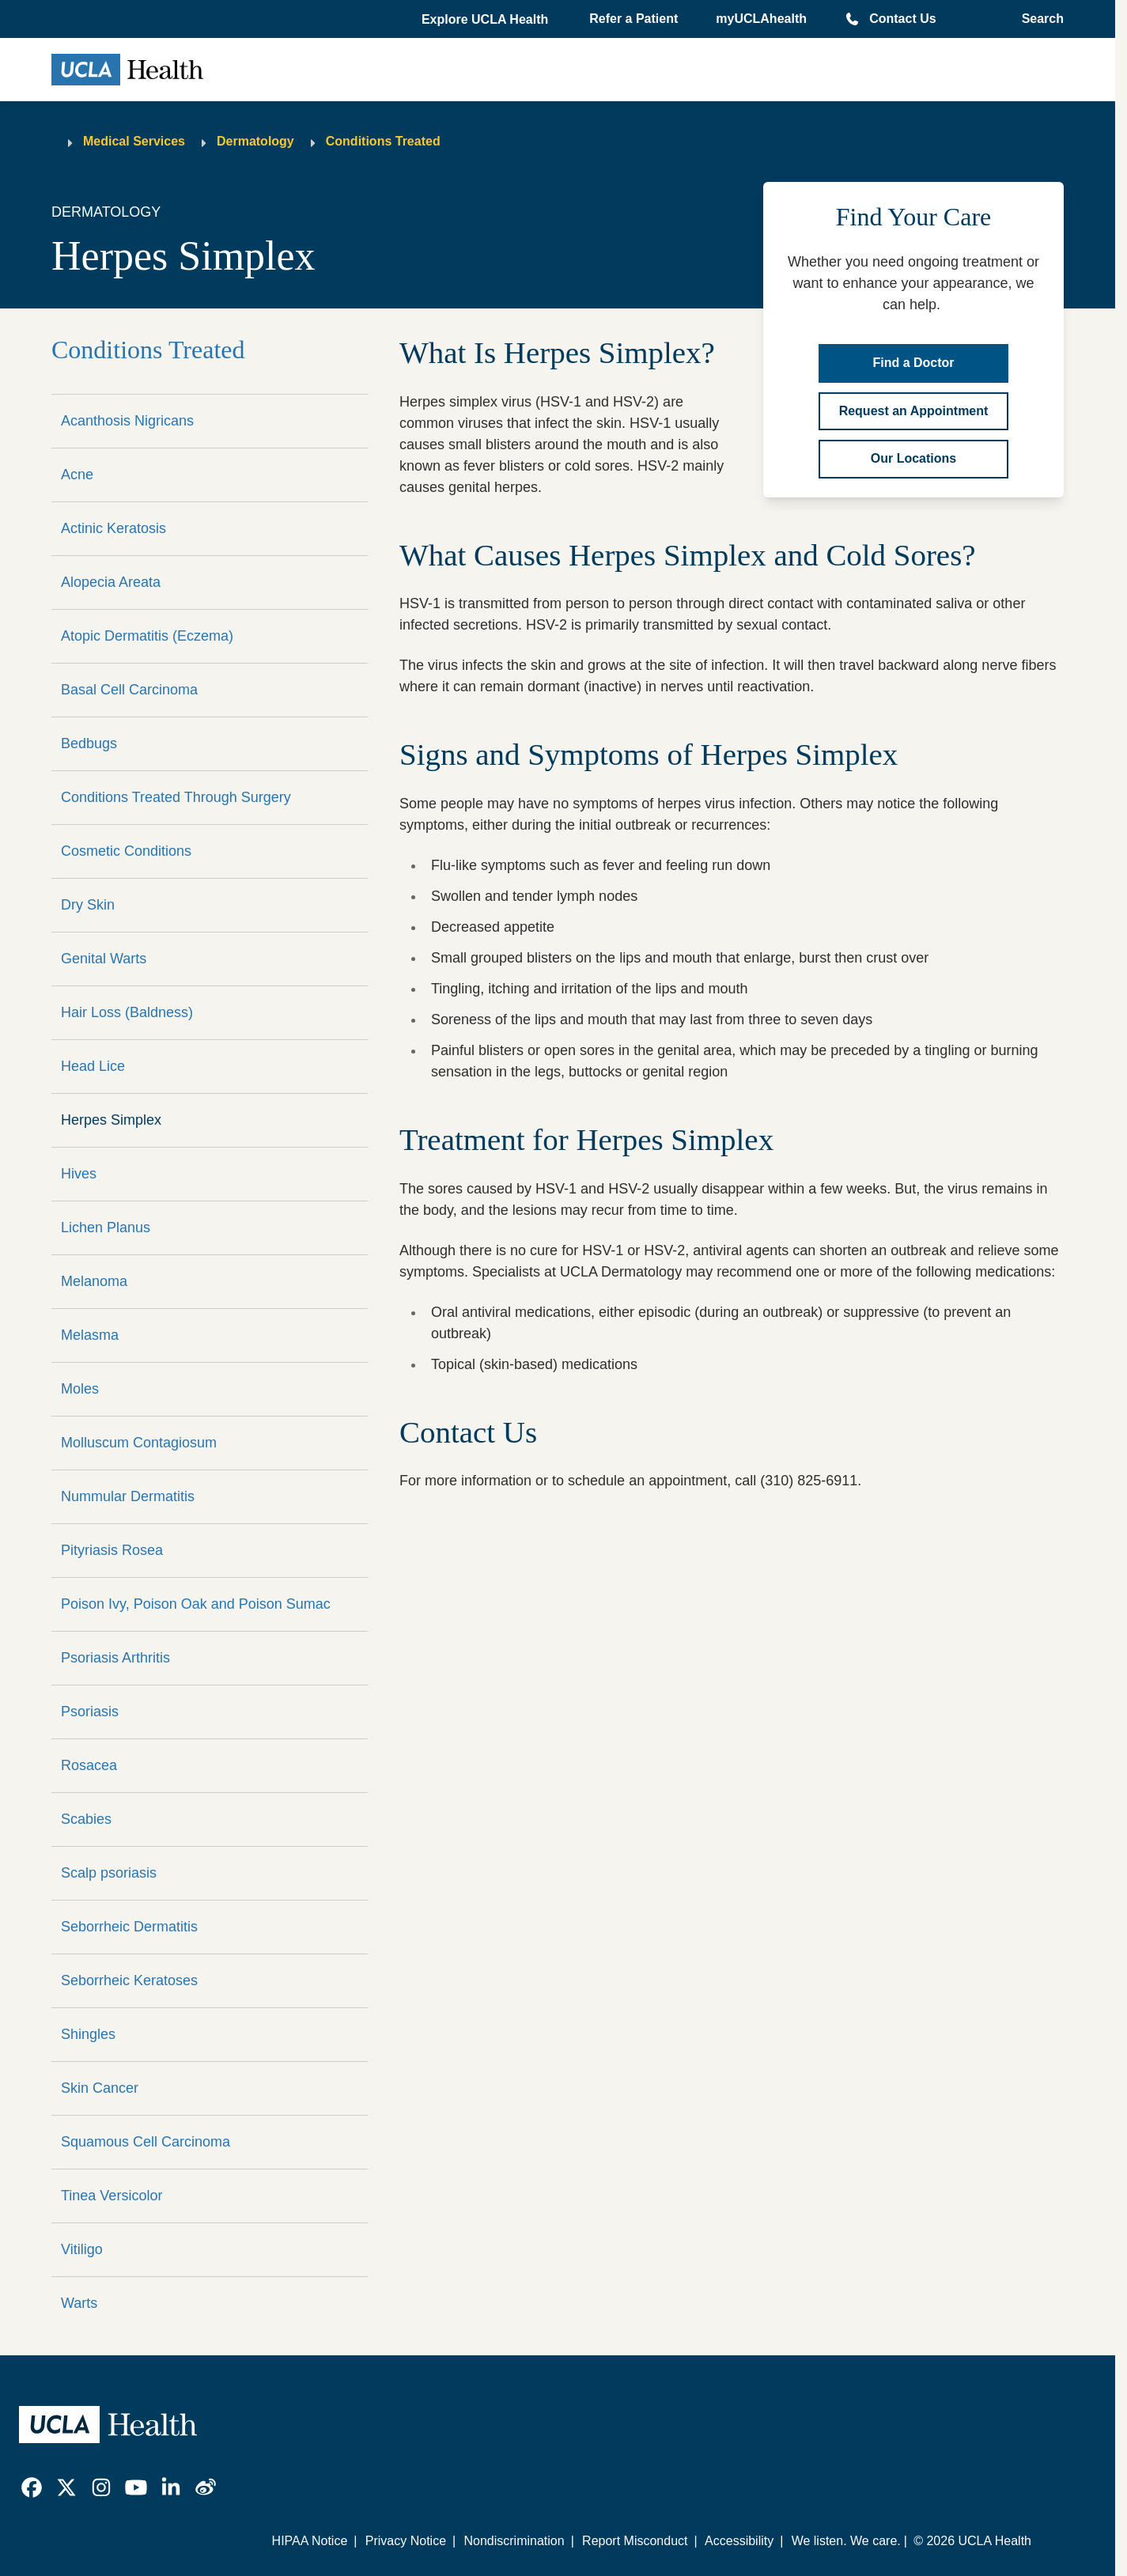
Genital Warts (103, 958)
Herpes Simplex (111, 1120)
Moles (80, 1389)
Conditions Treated (383, 141)
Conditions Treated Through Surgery (176, 797)
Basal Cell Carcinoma (129, 690)
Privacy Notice (405, 2541)
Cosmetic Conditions (126, 851)
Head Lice (93, 1066)
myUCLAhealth (761, 18)
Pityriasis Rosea (112, 1550)
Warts (79, 2303)
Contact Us (902, 18)
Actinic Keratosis (113, 528)
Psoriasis (90, 1711)
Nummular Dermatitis (128, 1496)
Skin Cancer (99, 2088)
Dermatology (255, 141)
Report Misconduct (634, 2541)
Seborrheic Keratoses (129, 1980)
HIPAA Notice (310, 2541)
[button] (486, 20)
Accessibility (739, 2541)
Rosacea (89, 1765)
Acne (77, 474)
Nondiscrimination (513, 2541)
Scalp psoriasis (109, 1873)
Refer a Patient (633, 18)
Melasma (90, 1335)
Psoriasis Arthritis (115, 1658)
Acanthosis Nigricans (127, 421)
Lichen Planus (105, 1227)
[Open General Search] (1038, 19)
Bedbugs (89, 743)
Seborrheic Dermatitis (129, 1927)
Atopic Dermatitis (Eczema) (147, 636)
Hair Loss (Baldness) (127, 1012)
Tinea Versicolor (111, 2195)
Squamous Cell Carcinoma (145, 2142)
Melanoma (94, 1281)
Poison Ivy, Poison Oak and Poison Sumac (196, 1604)
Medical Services (134, 141)
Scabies (86, 1819)
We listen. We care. (846, 2541)
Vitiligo (82, 2249)
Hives (78, 1174)
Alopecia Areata (111, 582)
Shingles (88, 2034)
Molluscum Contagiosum (139, 1443)
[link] (31, 2487)
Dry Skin (88, 905)
